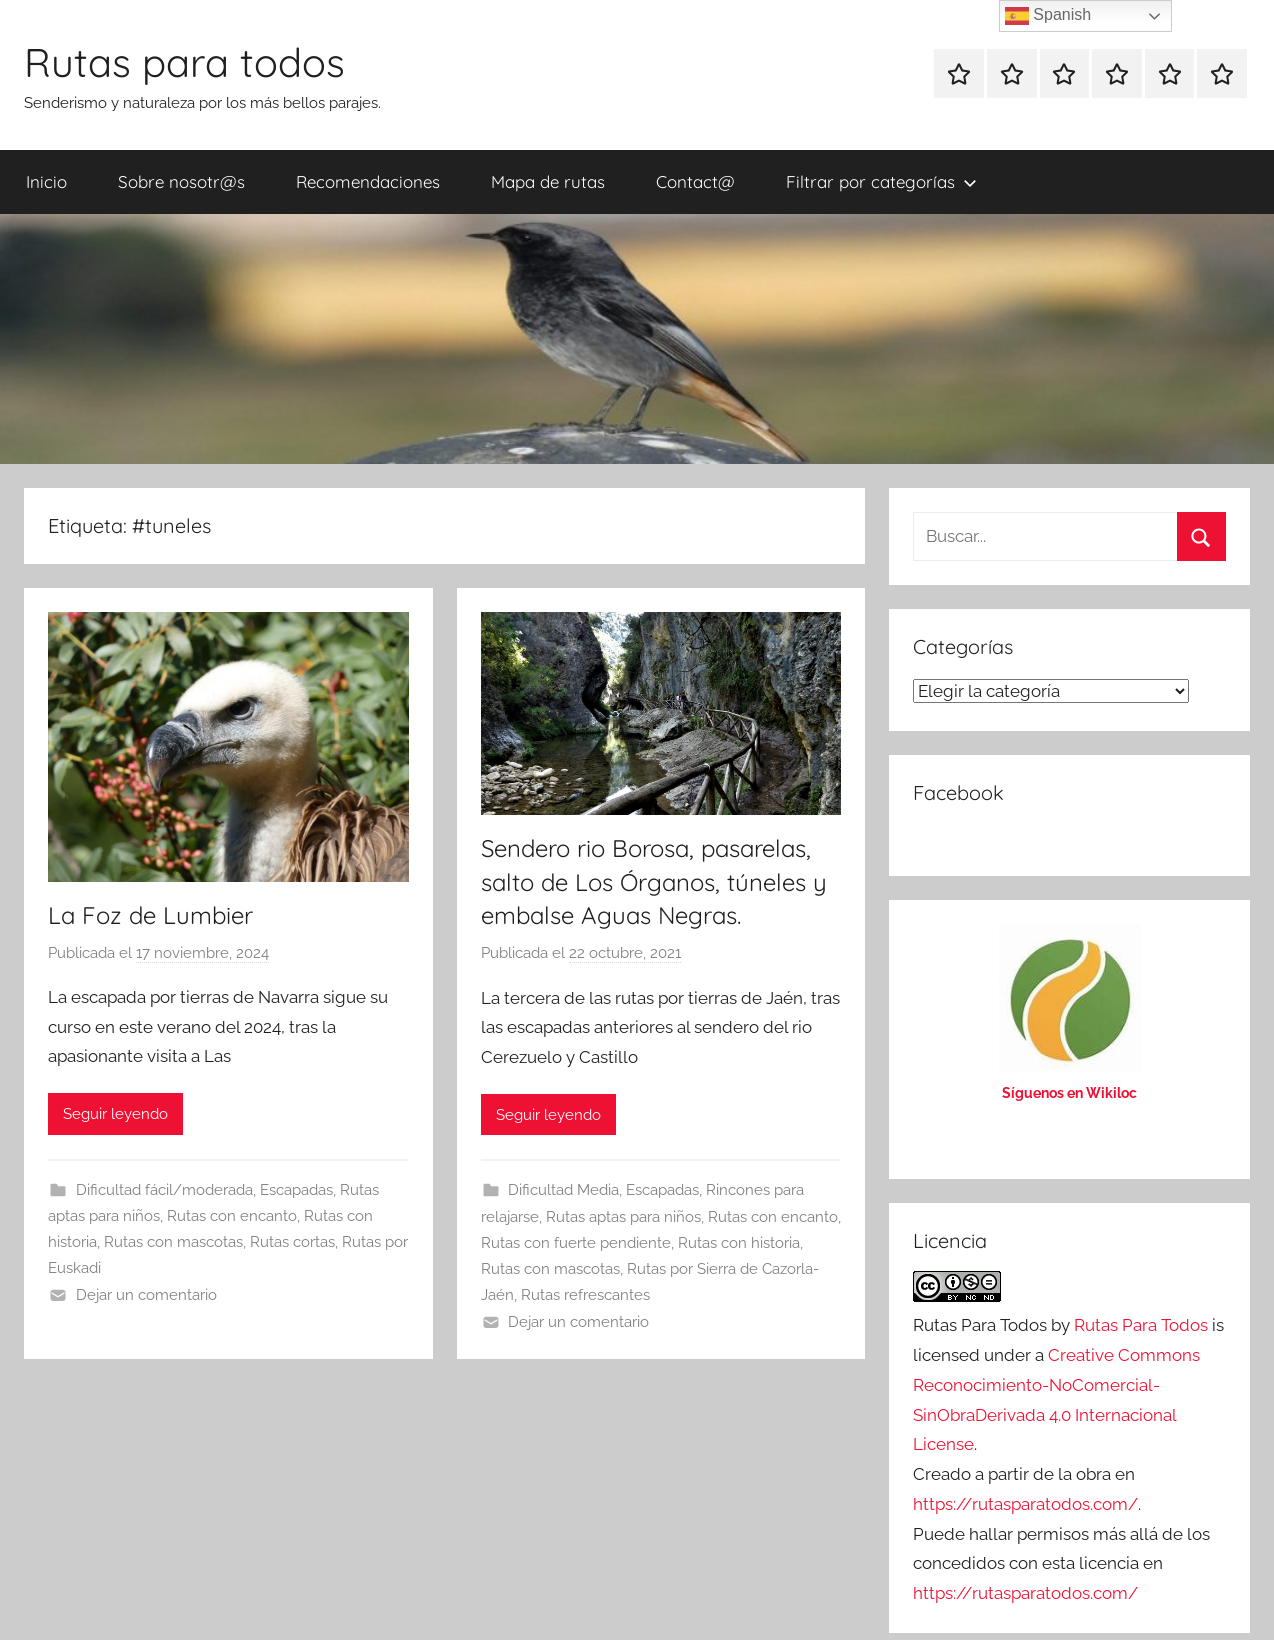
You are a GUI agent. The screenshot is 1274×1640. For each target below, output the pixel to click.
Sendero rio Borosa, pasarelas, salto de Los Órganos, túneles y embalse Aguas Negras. (654, 881)
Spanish (1048, 16)
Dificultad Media (563, 1190)
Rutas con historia (739, 1243)
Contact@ (695, 181)
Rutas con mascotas (173, 1242)
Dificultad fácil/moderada (164, 1190)
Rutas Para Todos (1141, 1325)
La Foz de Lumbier (150, 915)
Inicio (46, 181)
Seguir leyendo (115, 1114)
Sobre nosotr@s (181, 181)
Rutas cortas (292, 1242)
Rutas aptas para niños (623, 1217)
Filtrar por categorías (881, 181)
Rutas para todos (184, 62)
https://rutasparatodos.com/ (1025, 1504)
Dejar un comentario (146, 1295)
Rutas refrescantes (585, 1295)
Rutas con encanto (232, 1216)
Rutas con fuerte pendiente (576, 1243)
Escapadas (296, 1190)
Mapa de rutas (548, 181)
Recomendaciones (368, 181)
